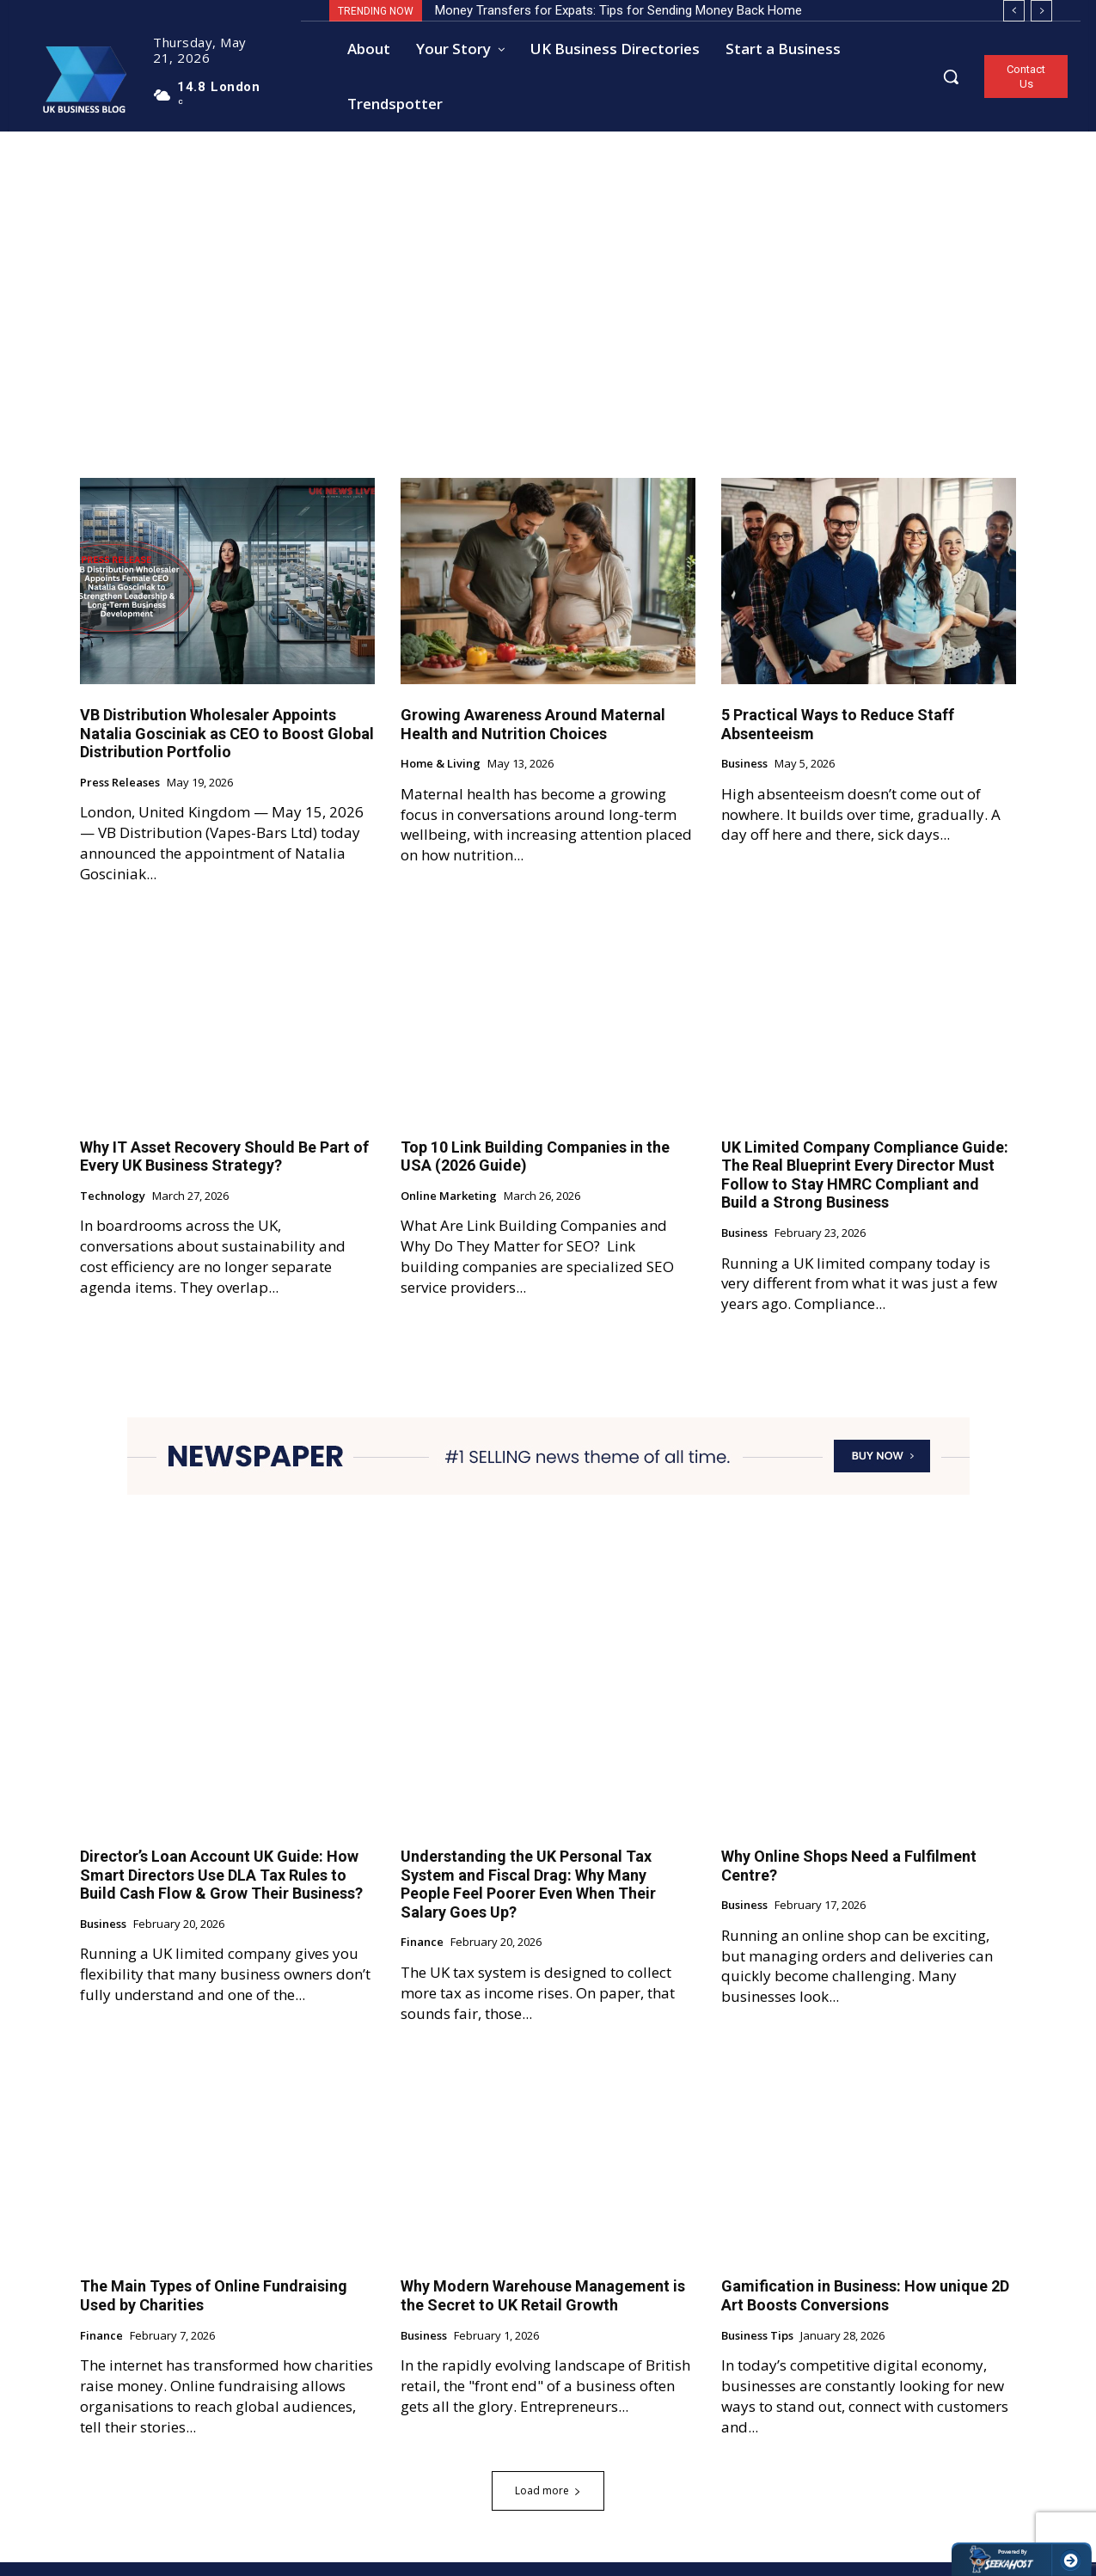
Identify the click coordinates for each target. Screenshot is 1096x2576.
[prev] (1014, 10)
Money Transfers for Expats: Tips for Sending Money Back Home (618, 10)
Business (744, 778)
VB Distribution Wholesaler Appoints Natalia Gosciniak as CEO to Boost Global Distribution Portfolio (227, 746)
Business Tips (757, 2349)
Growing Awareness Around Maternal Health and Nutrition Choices (533, 737)
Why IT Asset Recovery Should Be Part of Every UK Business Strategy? (224, 1169)
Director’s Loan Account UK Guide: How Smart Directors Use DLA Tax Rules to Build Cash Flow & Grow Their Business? (221, 1888)
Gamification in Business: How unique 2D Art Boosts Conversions (865, 2309)
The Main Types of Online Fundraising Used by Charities (213, 2309)
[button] (950, 76)
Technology (112, 1209)
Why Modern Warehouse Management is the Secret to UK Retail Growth (543, 2309)
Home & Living (441, 778)
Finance (422, 1956)
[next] (1041, 10)
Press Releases (120, 796)
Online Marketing (449, 1209)
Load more (548, 2504)
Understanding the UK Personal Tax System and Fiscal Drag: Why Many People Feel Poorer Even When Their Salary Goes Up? (528, 1898)
